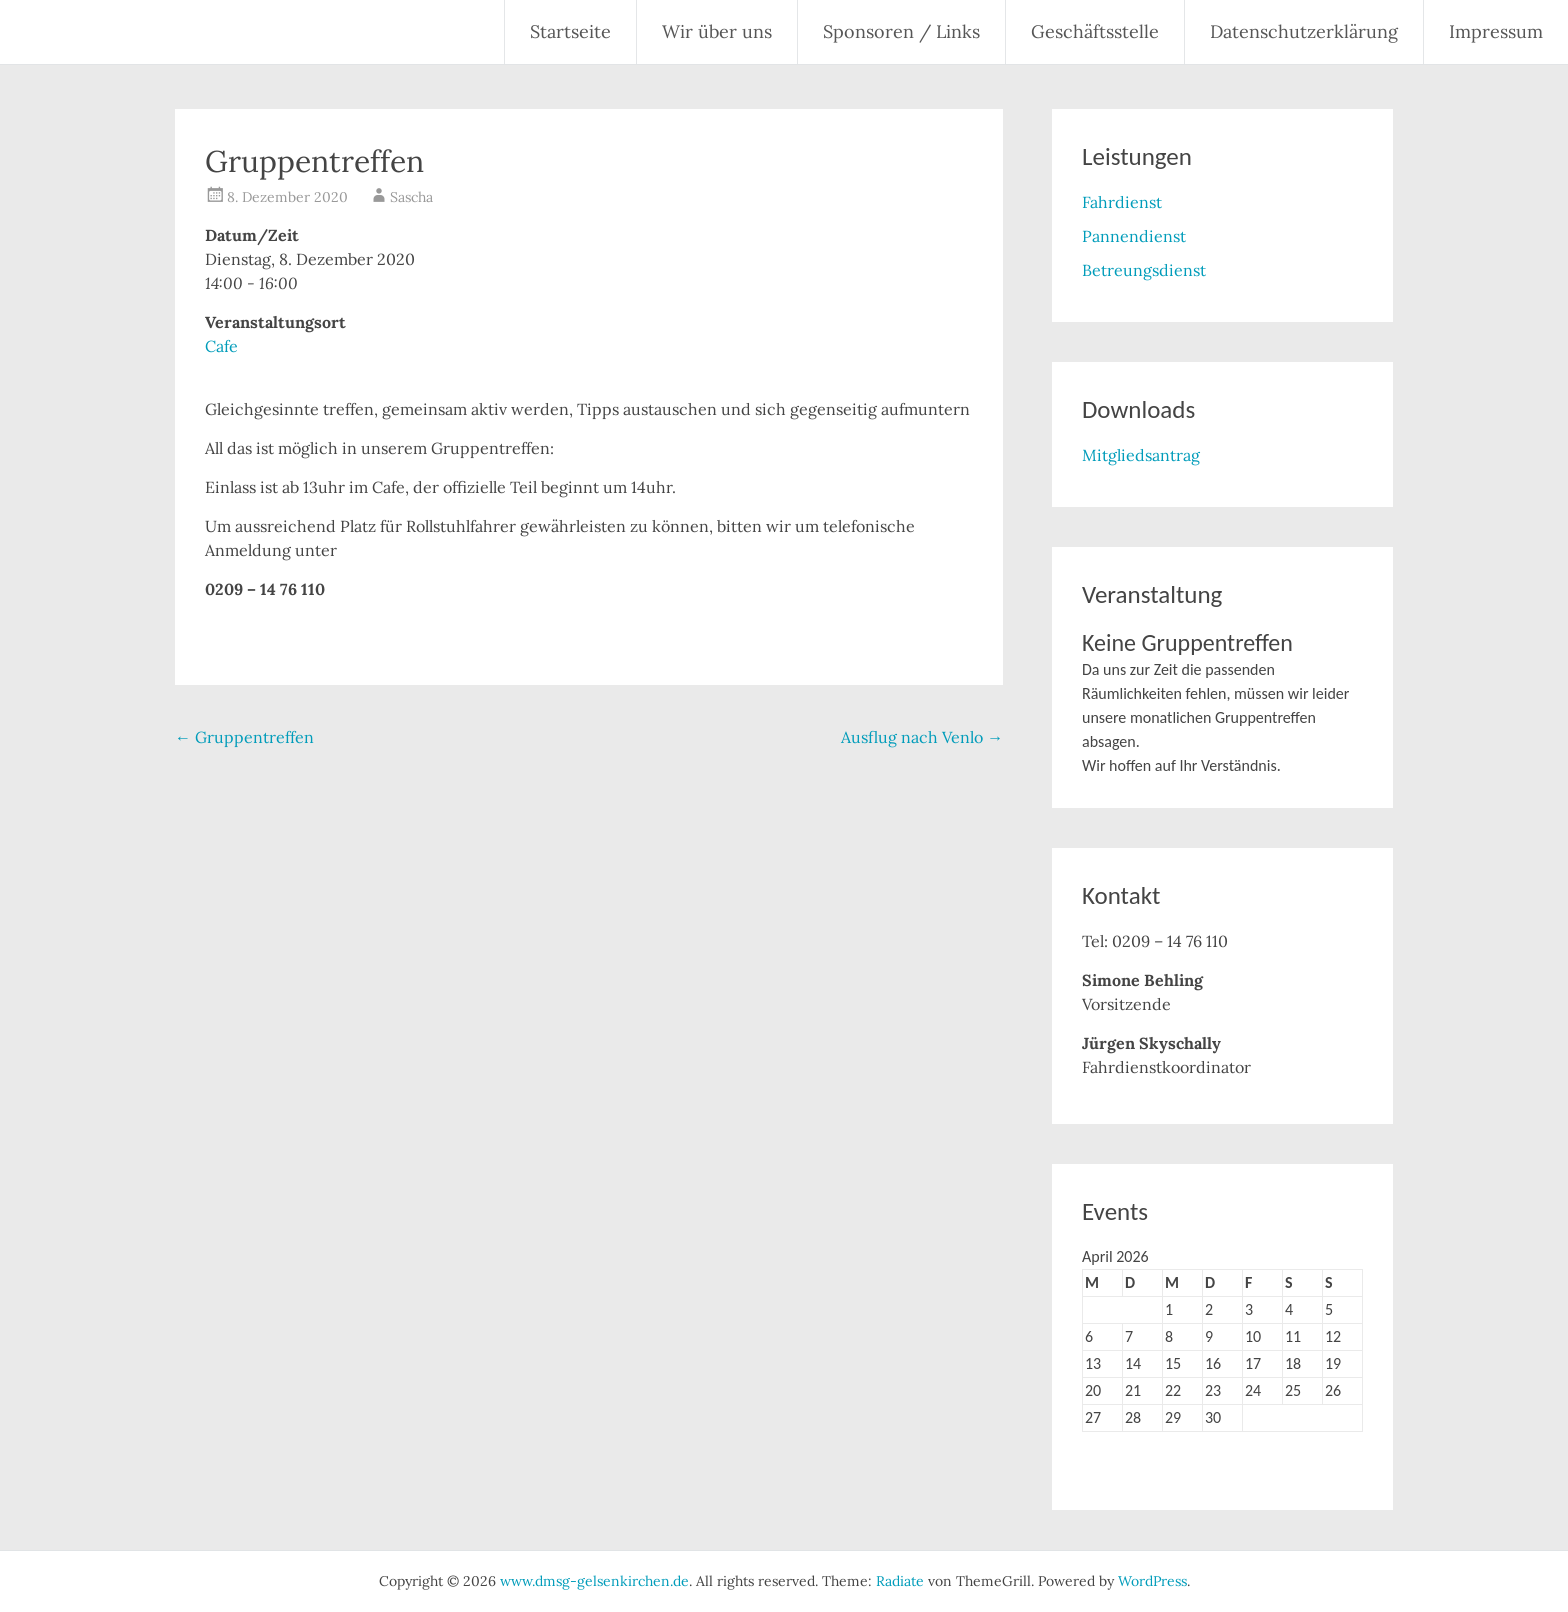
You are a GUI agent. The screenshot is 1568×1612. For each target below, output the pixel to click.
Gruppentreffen (244, 737)
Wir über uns (717, 31)
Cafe (221, 346)
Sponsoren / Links (901, 31)
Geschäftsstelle (1095, 31)
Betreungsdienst (1144, 270)
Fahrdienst (1122, 202)
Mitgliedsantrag (1141, 455)
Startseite (570, 31)
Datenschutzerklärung (1304, 31)
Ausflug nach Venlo (922, 737)
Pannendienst (1134, 236)
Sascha (411, 197)
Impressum (1496, 31)
